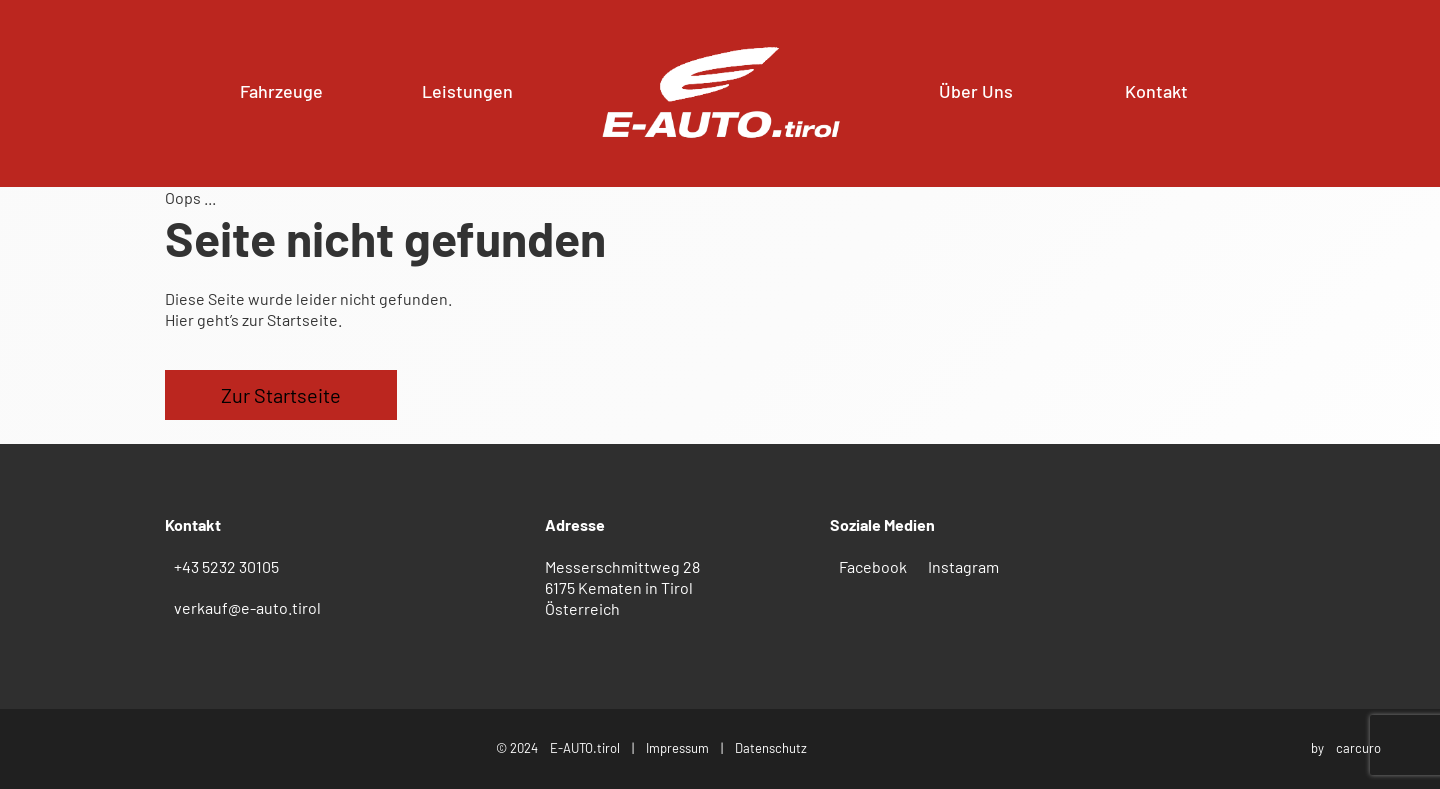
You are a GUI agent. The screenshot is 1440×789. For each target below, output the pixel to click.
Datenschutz (771, 748)
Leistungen (467, 91)
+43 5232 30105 (226, 566)
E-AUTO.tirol (585, 748)
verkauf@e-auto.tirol (247, 607)
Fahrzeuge (281, 91)
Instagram (963, 566)
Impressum (677, 748)
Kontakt (1156, 91)
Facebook (873, 566)
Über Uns (976, 91)
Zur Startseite (281, 395)
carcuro (1358, 748)
